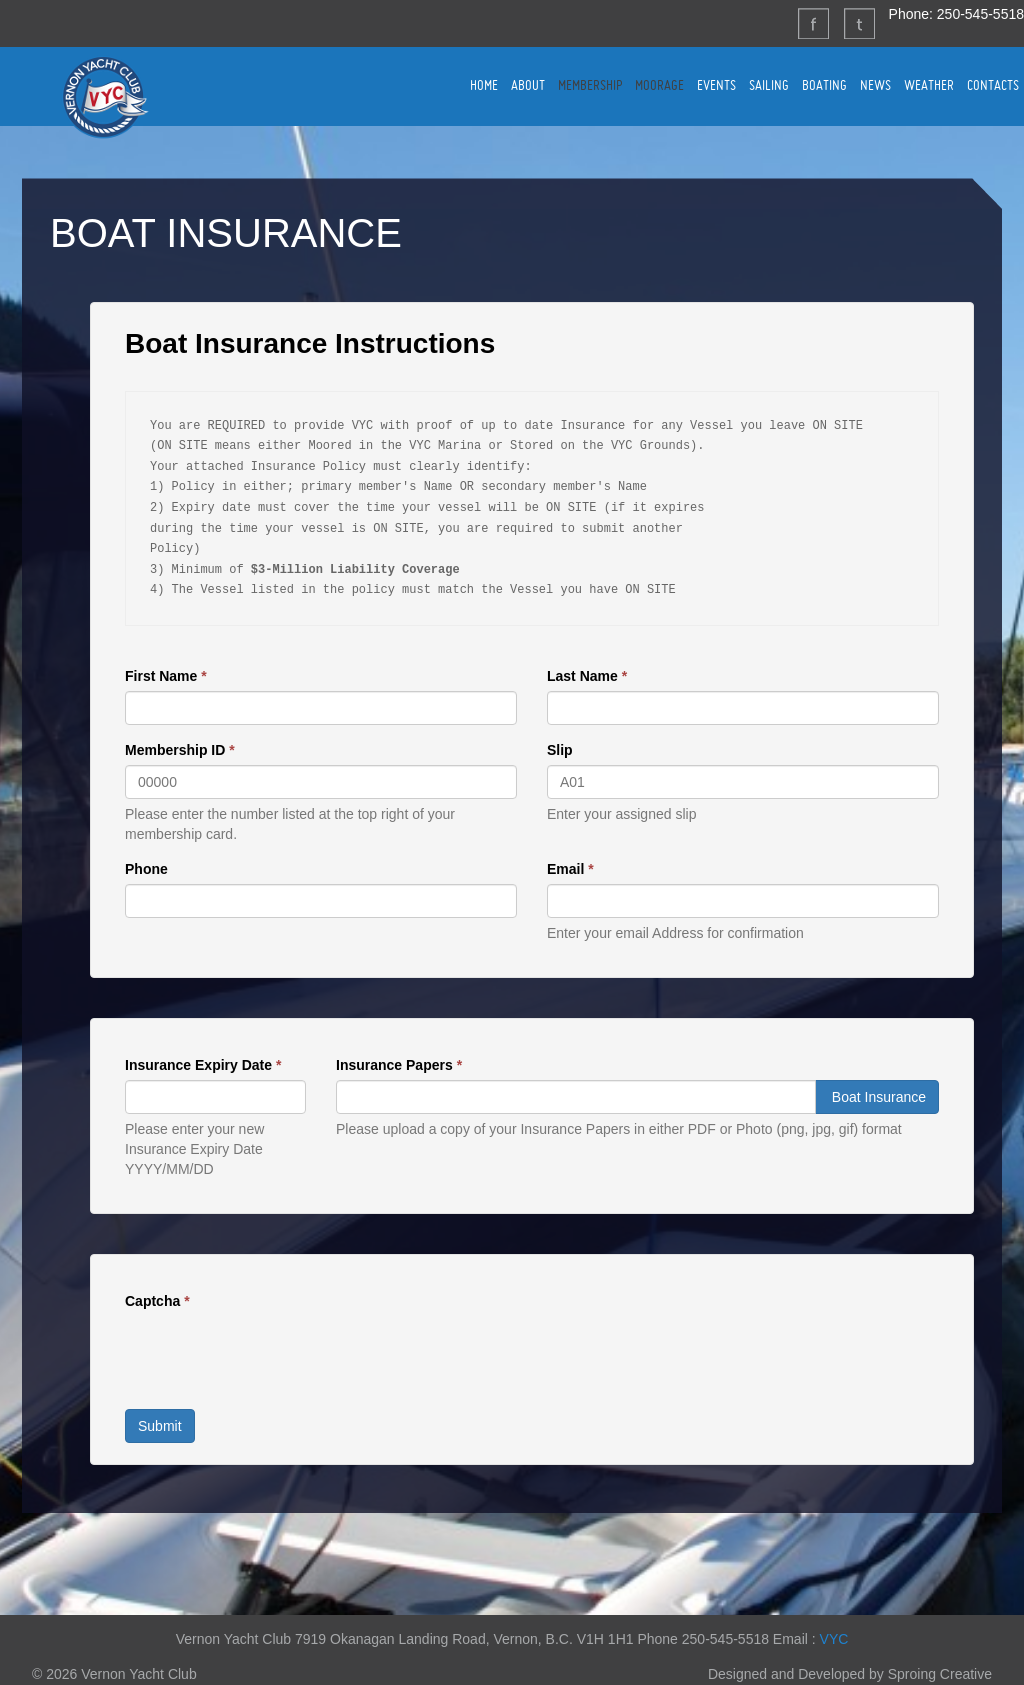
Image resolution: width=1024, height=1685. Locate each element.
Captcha (157, 1301)
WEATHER (929, 85)
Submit (160, 1426)
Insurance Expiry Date (203, 1065)
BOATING (824, 85)
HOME (484, 85)
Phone (146, 869)
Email (570, 869)
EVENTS (716, 85)
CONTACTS (993, 85)
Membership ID (180, 750)
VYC (834, 1639)
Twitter (859, 23)
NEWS (875, 85)
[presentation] (277, 1355)
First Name (166, 676)
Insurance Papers (399, 1065)
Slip (560, 750)
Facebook (813, 23)
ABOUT (528, 85)
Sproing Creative (940, 1674)
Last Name (587, 676)
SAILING (769, 85)
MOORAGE (659, 85)
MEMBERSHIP (590, 85)
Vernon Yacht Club (105, 97)
